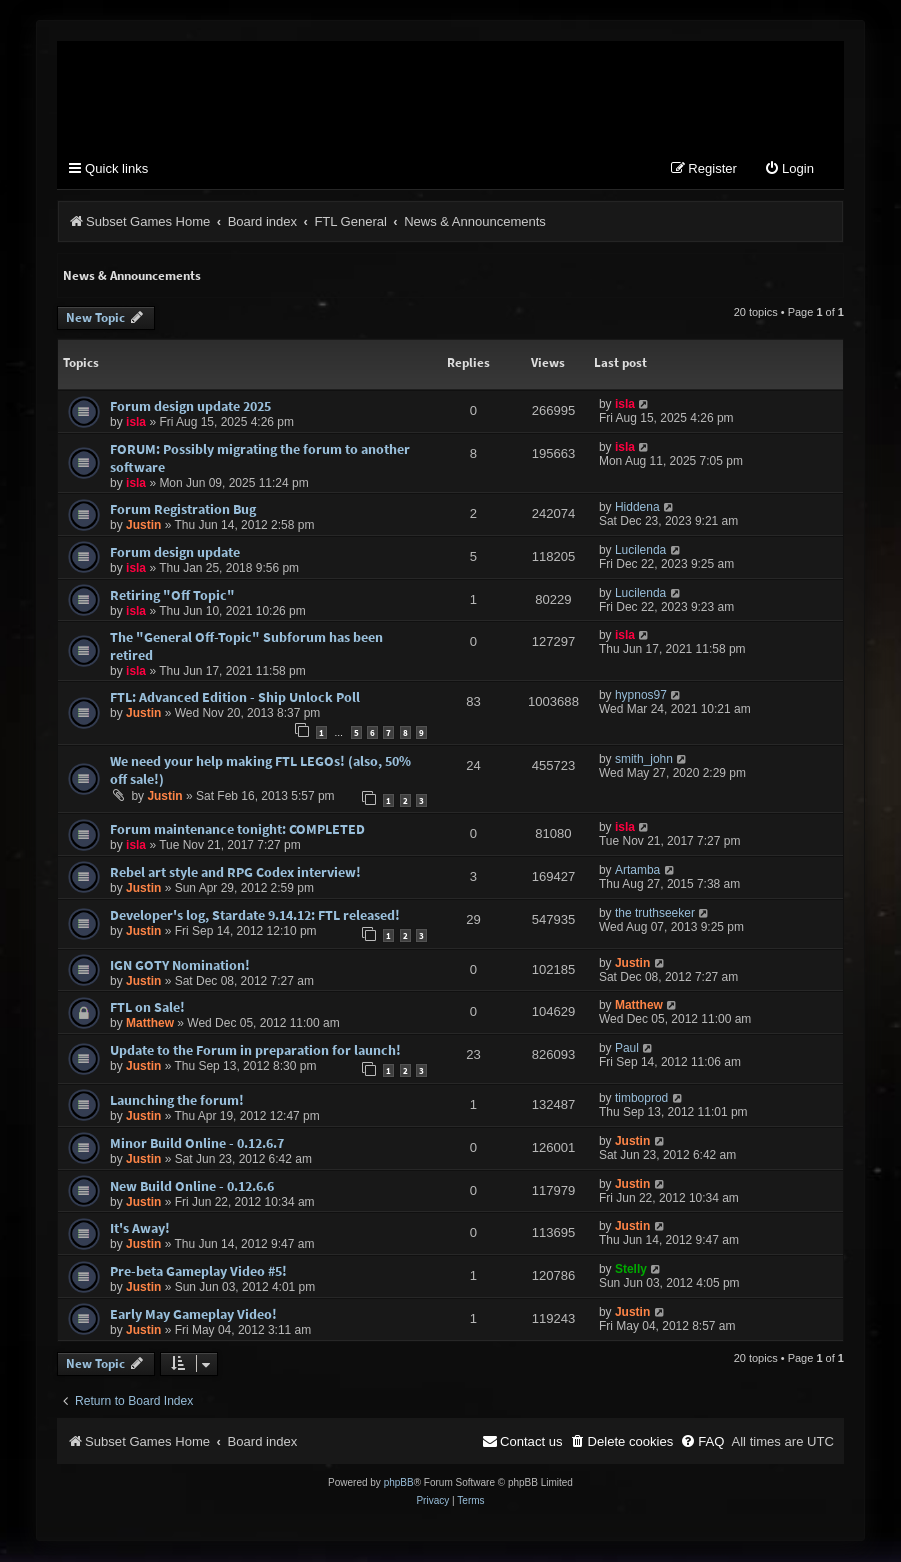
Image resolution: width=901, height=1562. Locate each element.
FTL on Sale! (147, 1008)
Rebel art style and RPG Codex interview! (235, 873)
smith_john (644, 760)
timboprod (641, 1099)
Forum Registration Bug (183, 510)
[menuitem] (789, 170)
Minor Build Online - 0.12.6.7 (197, 1144)
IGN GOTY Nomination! (180, 966)
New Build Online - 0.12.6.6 (192, 1187)
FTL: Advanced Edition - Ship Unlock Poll (235, 698)
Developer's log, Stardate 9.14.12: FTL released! (255, 916)
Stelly (631, 1270)
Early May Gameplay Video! (193, 1315)
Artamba (637, 871)
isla (136, 423)
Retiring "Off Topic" (172, 596)
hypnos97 (641, 696)
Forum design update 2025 (190, 407)
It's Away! (140, 1229)
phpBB (399, 1483)
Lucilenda (640, 551)
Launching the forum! (177, 1101)
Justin (143, 526)
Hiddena (637, 508)
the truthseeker (655, 914)
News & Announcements (132, 276)
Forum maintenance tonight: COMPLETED (237, 830)
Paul (627, 1049)
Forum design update (175, 553)
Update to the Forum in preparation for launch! (255, 1051)
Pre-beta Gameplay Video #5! (198, 1272)
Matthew (150, 1024)
